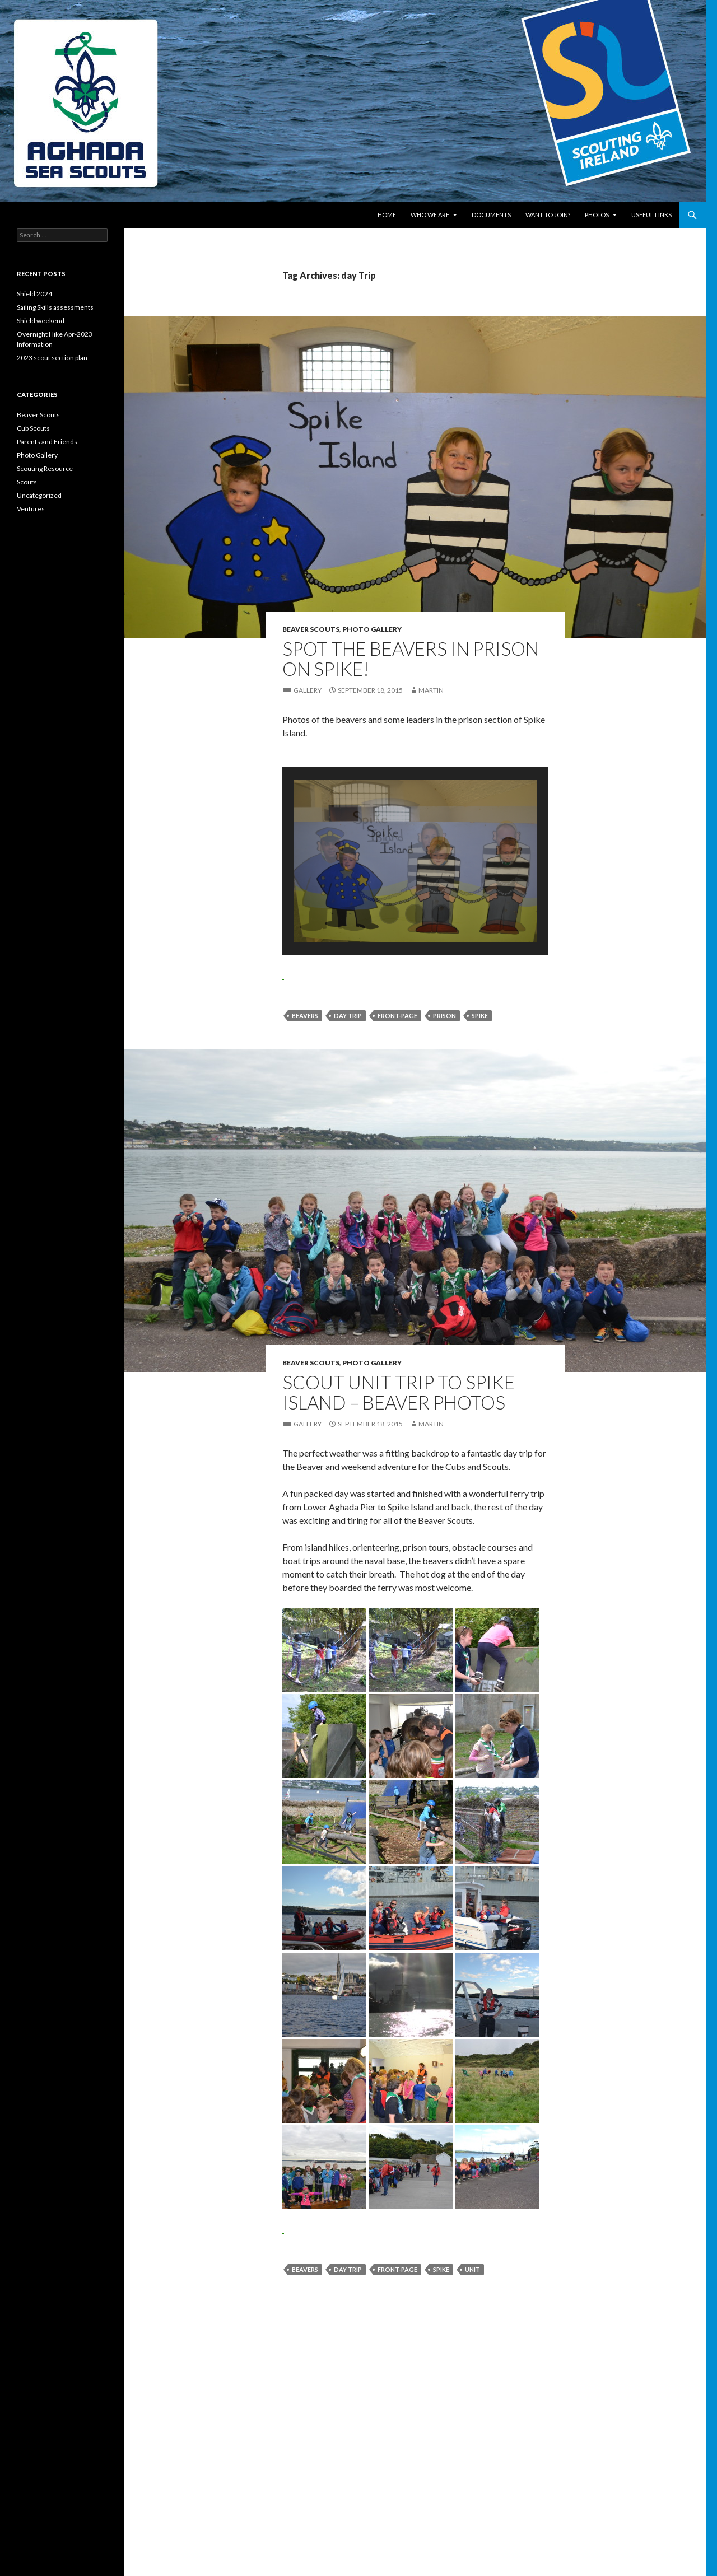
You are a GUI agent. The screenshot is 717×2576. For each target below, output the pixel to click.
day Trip (348, 1015)
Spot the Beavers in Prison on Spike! (410, 658)
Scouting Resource (45, 468)
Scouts (27, 482)
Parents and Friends (47, 441)
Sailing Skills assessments (55, 307)
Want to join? (547, 214)
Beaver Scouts (310, 629)
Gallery (308, 690)
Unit (472, 2269)
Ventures (31, 509)
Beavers (305, 1015)
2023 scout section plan (52, 357)
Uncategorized (39, 495)
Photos (597, 214)
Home (387, 214)
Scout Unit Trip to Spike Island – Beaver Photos (398, 1392)
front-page (397, 1015)
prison (444, 1015)
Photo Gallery (372, 629)
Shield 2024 (34, 294)
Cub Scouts (33, 428)
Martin (431, 690)
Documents (491, 214)
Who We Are (430, 214)
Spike (480, 1015)
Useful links (651, 214)
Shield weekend (40, 320)
